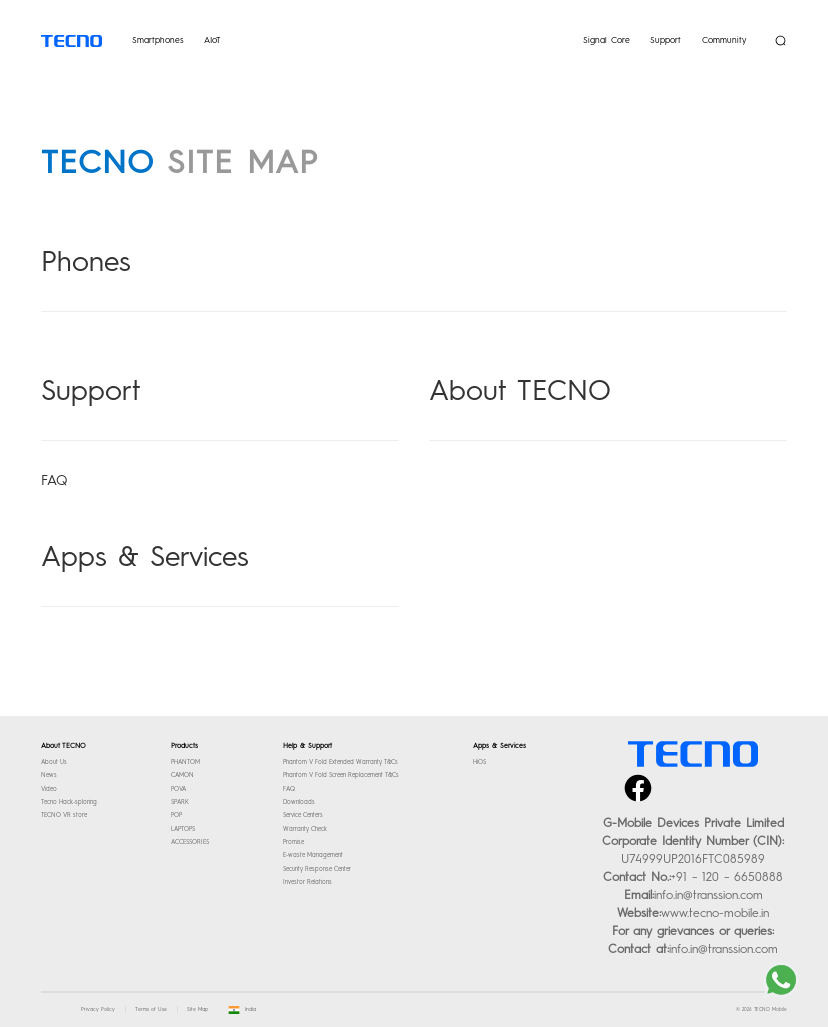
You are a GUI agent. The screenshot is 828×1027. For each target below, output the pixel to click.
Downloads (299, 802)
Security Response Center (317, 869)
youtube (749, 776)
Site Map (197, 1009)
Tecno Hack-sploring (69, 802)
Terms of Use (151, 1009)
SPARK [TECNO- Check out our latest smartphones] (180, 802)
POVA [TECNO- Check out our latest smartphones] (178, 789)
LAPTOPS (183, 829)
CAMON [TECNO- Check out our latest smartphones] (182, 775)
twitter (674, 776)
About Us (54, 762)
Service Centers (303, 815)
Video (49, 789)
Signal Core (606, 40)
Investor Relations (307, 882)
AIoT (212, 40)
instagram (712, 776)
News (49, 775)
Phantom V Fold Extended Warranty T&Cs (340, 762)
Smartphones (158, 40)
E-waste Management (313, 855)
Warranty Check (305, 829)
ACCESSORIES (190, 842)
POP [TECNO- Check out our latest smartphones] (176, 815)
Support (665, 40)
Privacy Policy (98, 1009)
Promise (293, 842)
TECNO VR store (64, 815)
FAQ (54, 480)
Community (724, 40)
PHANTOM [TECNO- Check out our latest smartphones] (185, 762)
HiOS (479, 762)
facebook (637, 776)
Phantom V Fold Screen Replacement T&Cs (341, 775)
